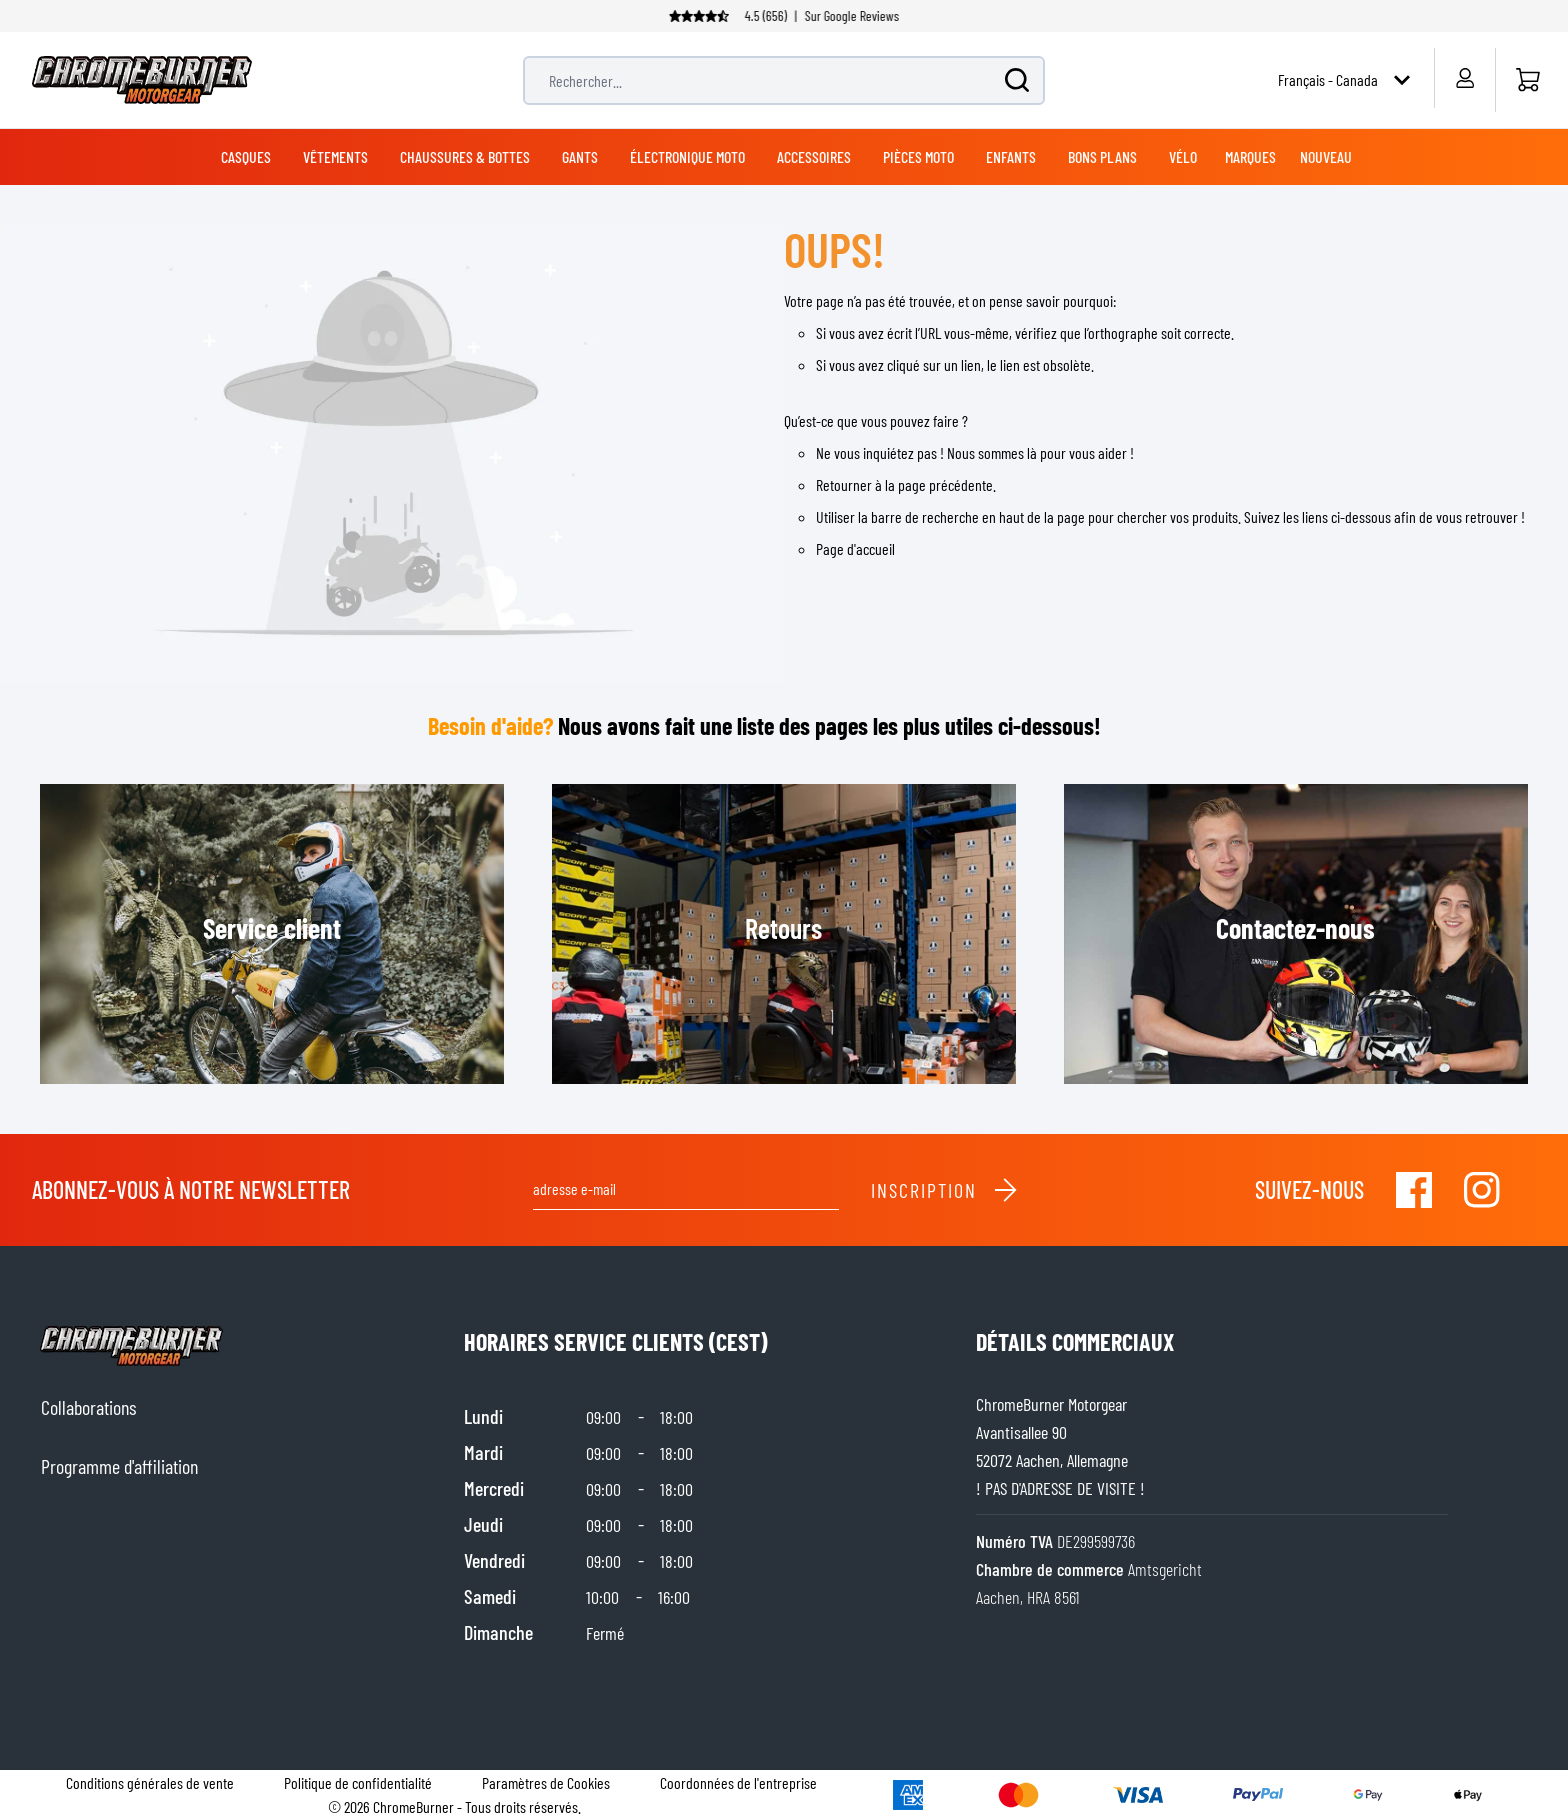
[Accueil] (1527, 80)
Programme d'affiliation (119, 1466)
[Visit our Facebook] (1414, 1190)
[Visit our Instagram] (1482, 1190)
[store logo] (142, 80)
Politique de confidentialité (358, 1782)
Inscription (945, 1190)
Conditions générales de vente (150, 1782)
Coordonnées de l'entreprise (738, 1782)
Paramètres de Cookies (546, 1782)
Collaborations (88, 1407)
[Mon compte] (1464, 78)
